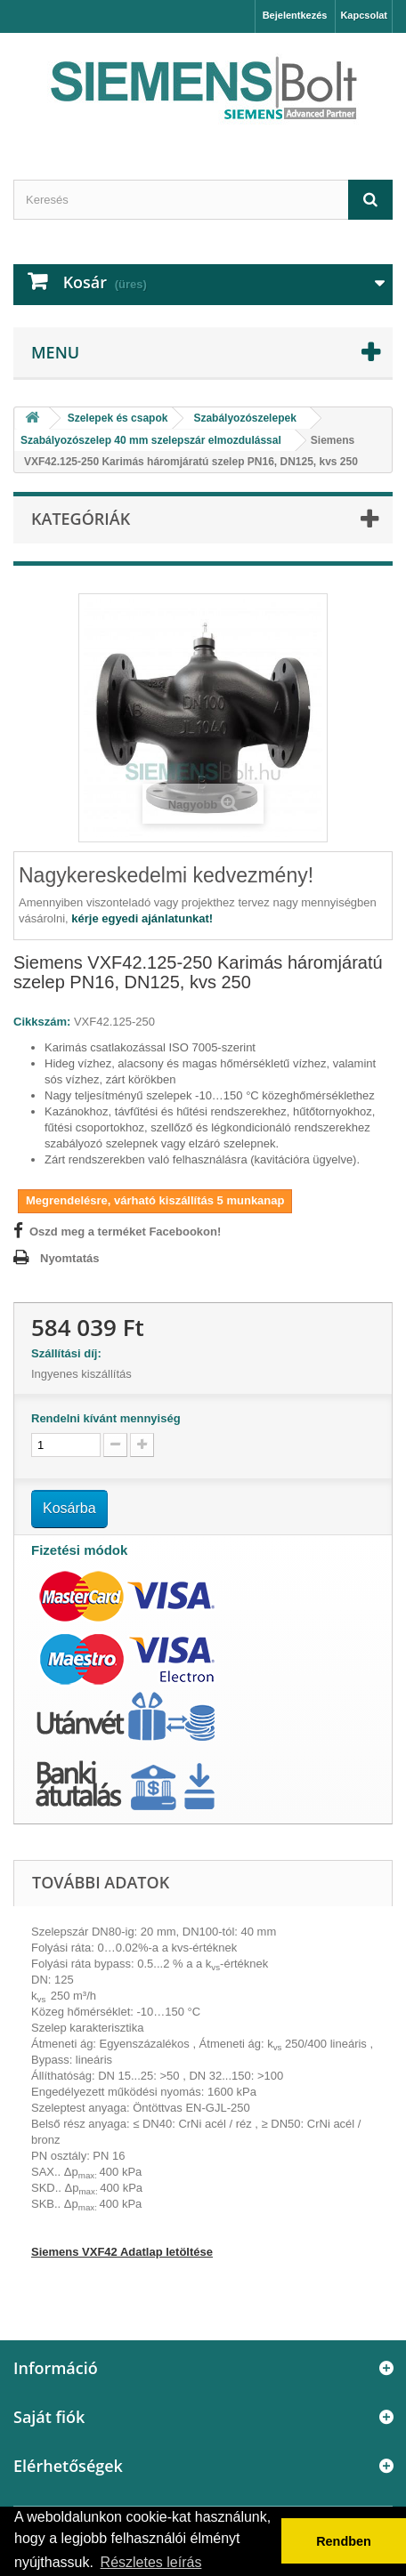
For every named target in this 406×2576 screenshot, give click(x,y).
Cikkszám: (41, 1021)
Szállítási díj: (69, 1353)
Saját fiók (49, 2416)
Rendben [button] (343, 2541)
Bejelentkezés (295, 15)
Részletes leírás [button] (151, 2562)
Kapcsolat (363, 15)
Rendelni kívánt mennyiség (106, 1418)
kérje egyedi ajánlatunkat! (142, 918)
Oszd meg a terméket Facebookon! (125, 1231)
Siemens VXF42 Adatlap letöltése (122, 2251)
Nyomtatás (69, 1258)
